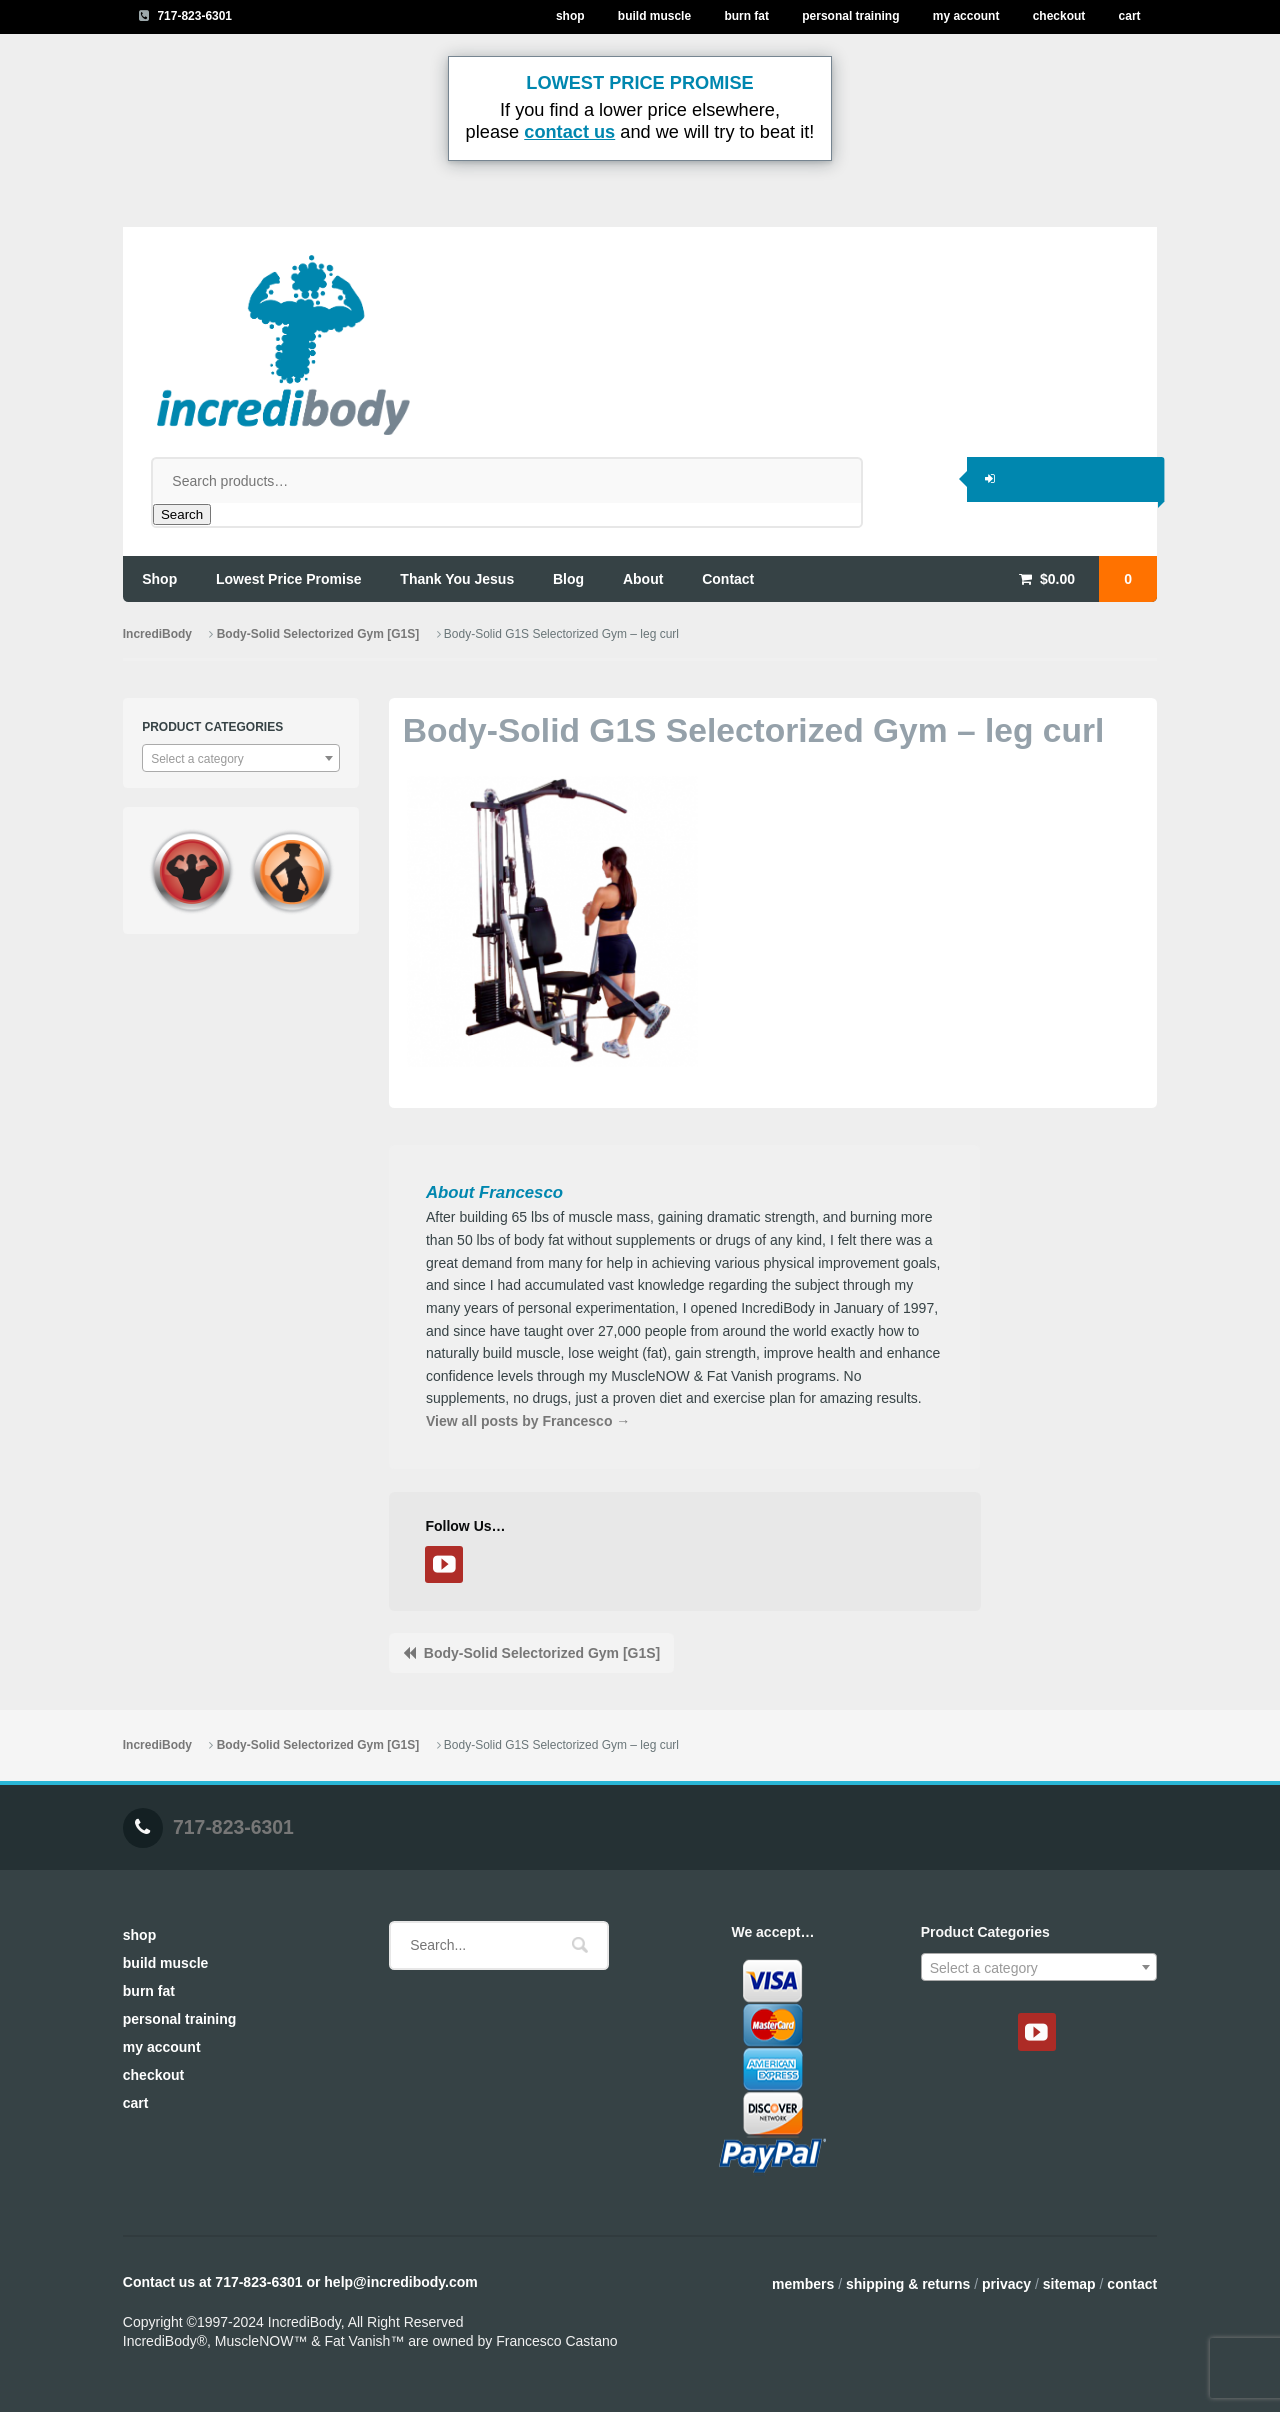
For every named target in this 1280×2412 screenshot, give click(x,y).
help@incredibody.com (400, 2282)
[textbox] (241, 759)
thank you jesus (457, 579)
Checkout (1059, 16)
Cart (1130, 16)
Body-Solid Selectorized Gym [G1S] (318, 634)
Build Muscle (654, 16)
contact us (569, 132)
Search (182, 514)
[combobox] (241, 758)
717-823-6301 (194, 16)
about (643, 579)
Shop (570, 16)
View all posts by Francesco (528, 1421)
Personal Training (850, 16)
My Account (966, 16)
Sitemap (1069, 2284)
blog (568, 579)
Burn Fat (746, 16)
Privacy (1006, 2284)
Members (803, 2284)
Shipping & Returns (908, 2284)
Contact (1132, 2284)
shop (159, 579)
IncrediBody (157, 634)
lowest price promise (289, 579)
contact (728, 579)
